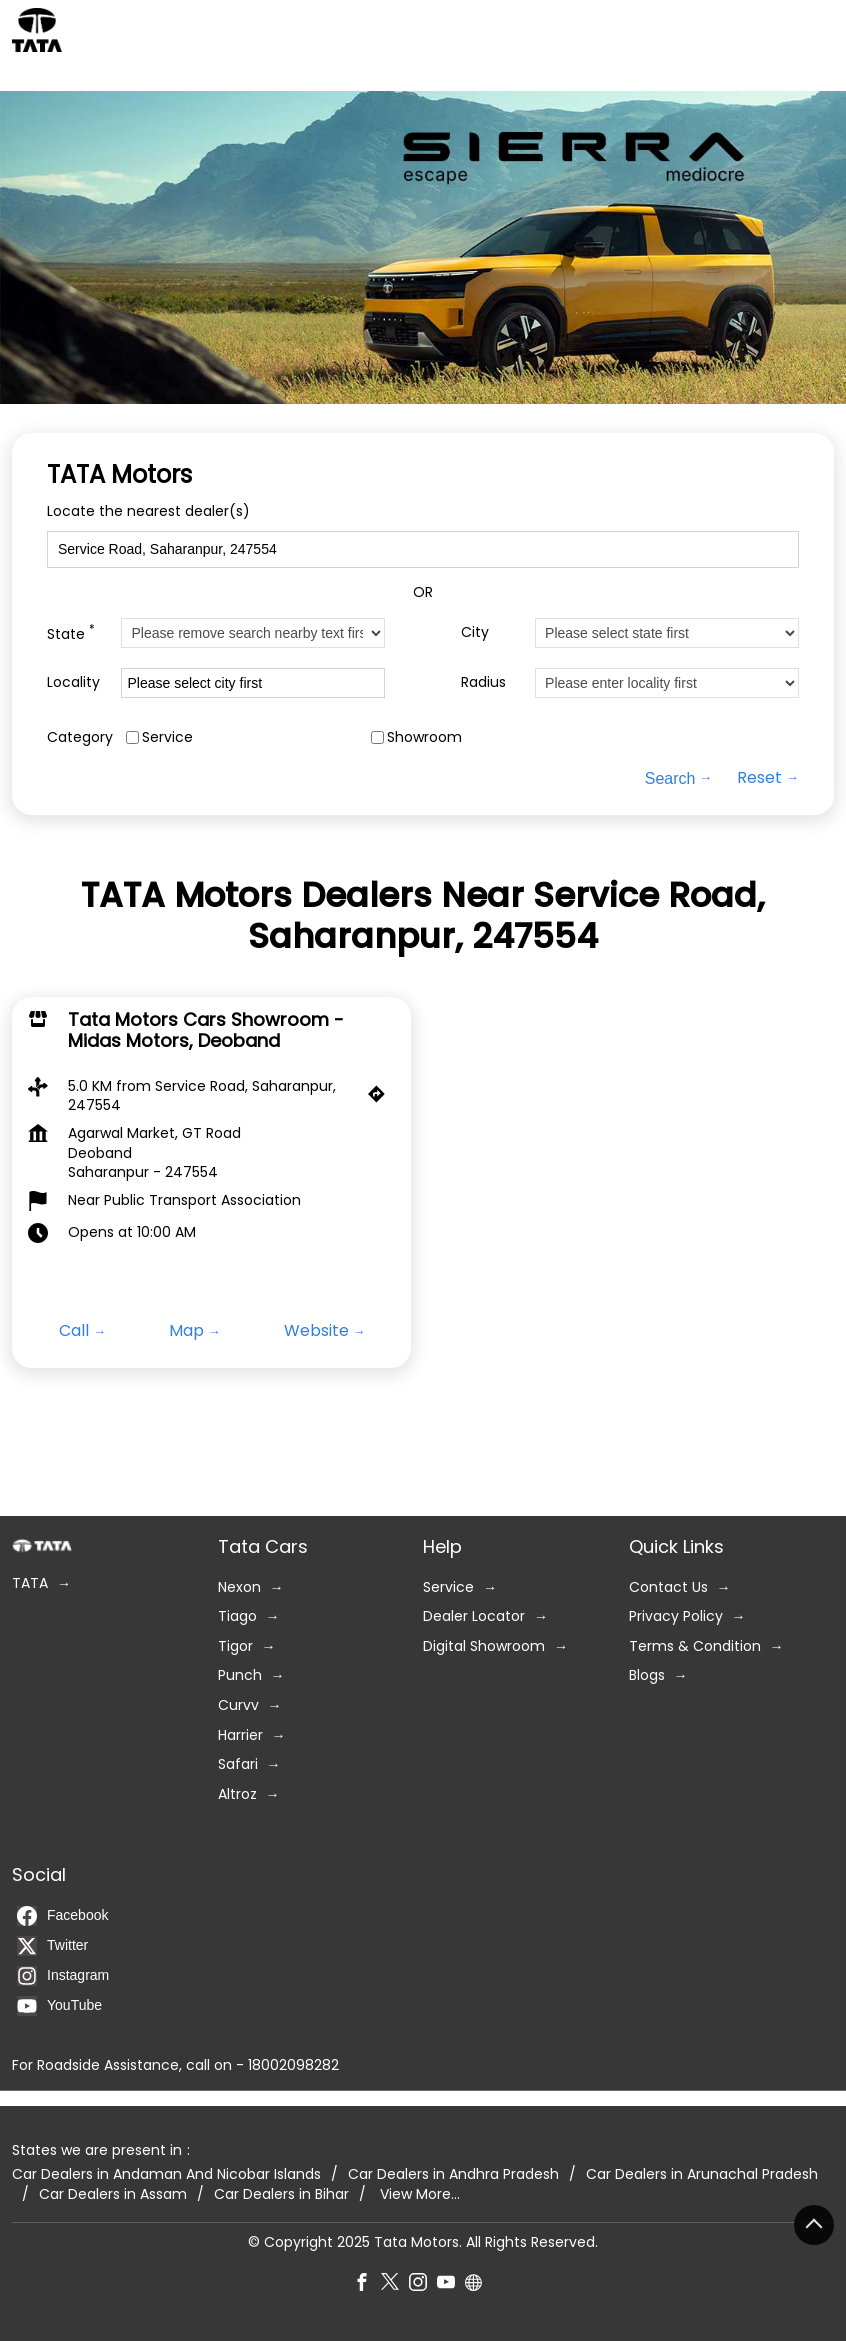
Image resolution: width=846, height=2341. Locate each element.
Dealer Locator (474, 1616)
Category (80, 737)
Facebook (62, 1916)
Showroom (424, 737)
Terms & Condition (695, 1646)
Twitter (52, 1946)
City (475, 632)
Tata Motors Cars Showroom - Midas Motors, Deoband (206, 1030)
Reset (759, 779)
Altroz (237, 1794)
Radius (483, 682)
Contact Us (668, 1586)
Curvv (238, 1705)
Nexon (239, 1586)
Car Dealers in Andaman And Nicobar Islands (166, 2174)
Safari (238, 1764)
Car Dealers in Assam (113, 2194)
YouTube (59, 2006)
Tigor (235, 1646)
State (71, 633)
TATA (30, 1583)
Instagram (63, 1976)
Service (167, 737)
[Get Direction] (381, 1099)
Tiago (237, 1616)
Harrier (240, 1734)
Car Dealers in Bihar (281, 2194)
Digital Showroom (484, 1646)
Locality (73, 682)
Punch (240, 1675)
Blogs (647, 1675)
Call (74, 1331)
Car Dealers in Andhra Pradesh (453, 2174)
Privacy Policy (676, 1616)
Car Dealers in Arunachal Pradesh (702, 2174)
